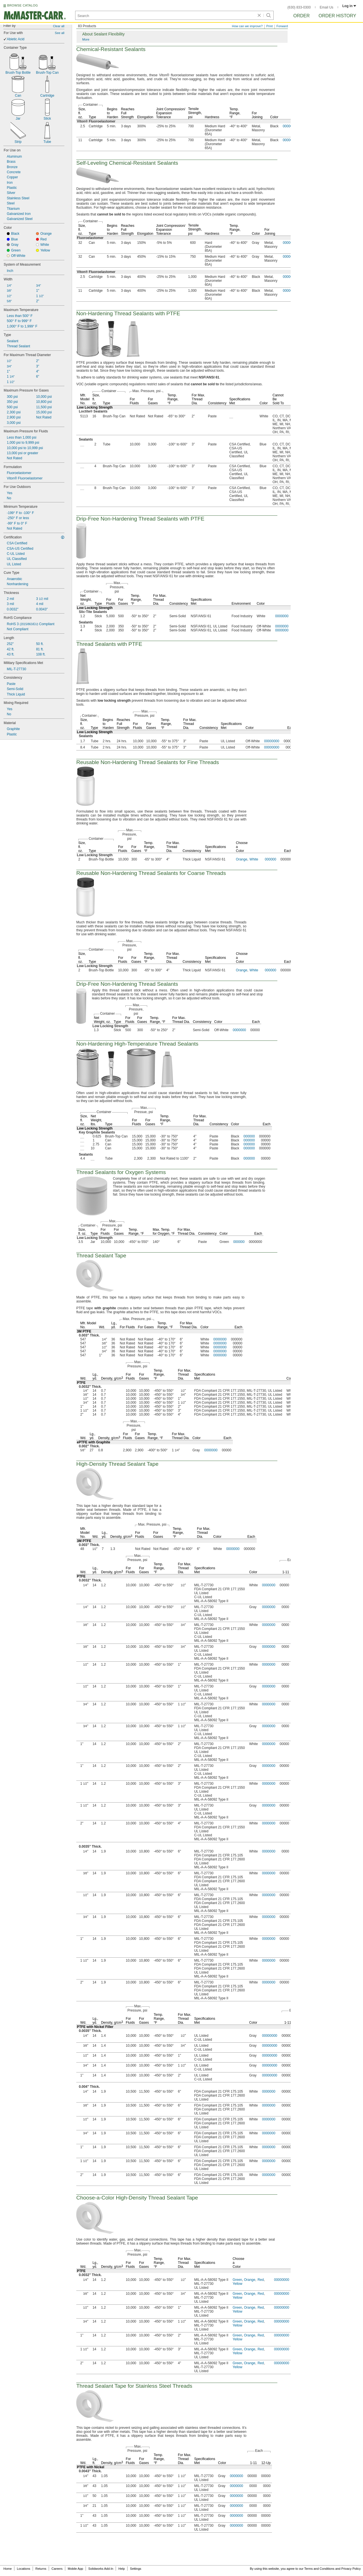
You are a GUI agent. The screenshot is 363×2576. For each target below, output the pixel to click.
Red (261, 2280)
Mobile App (75, 2568)
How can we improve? (247, 26)
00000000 (271, 741)
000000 (270, 859)
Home (7, 2568)
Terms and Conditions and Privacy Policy (332, 2568)
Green (237, 2280)
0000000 (281, 616)
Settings (135, 2568)
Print (269, 26)
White (254, 859)
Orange (241, 859)
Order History (337, 15)
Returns (41, 2568)
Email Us (326, 7)
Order (301, 15)
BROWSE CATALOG (22, 5)
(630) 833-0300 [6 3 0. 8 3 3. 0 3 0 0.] (299, 7)
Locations (23, 2568)
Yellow (237, 2284)
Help (122, 2568)
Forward (282, 26)
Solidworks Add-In (100, 2568)
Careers (56, 2568)
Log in (349, 6)
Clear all (58, 26)
